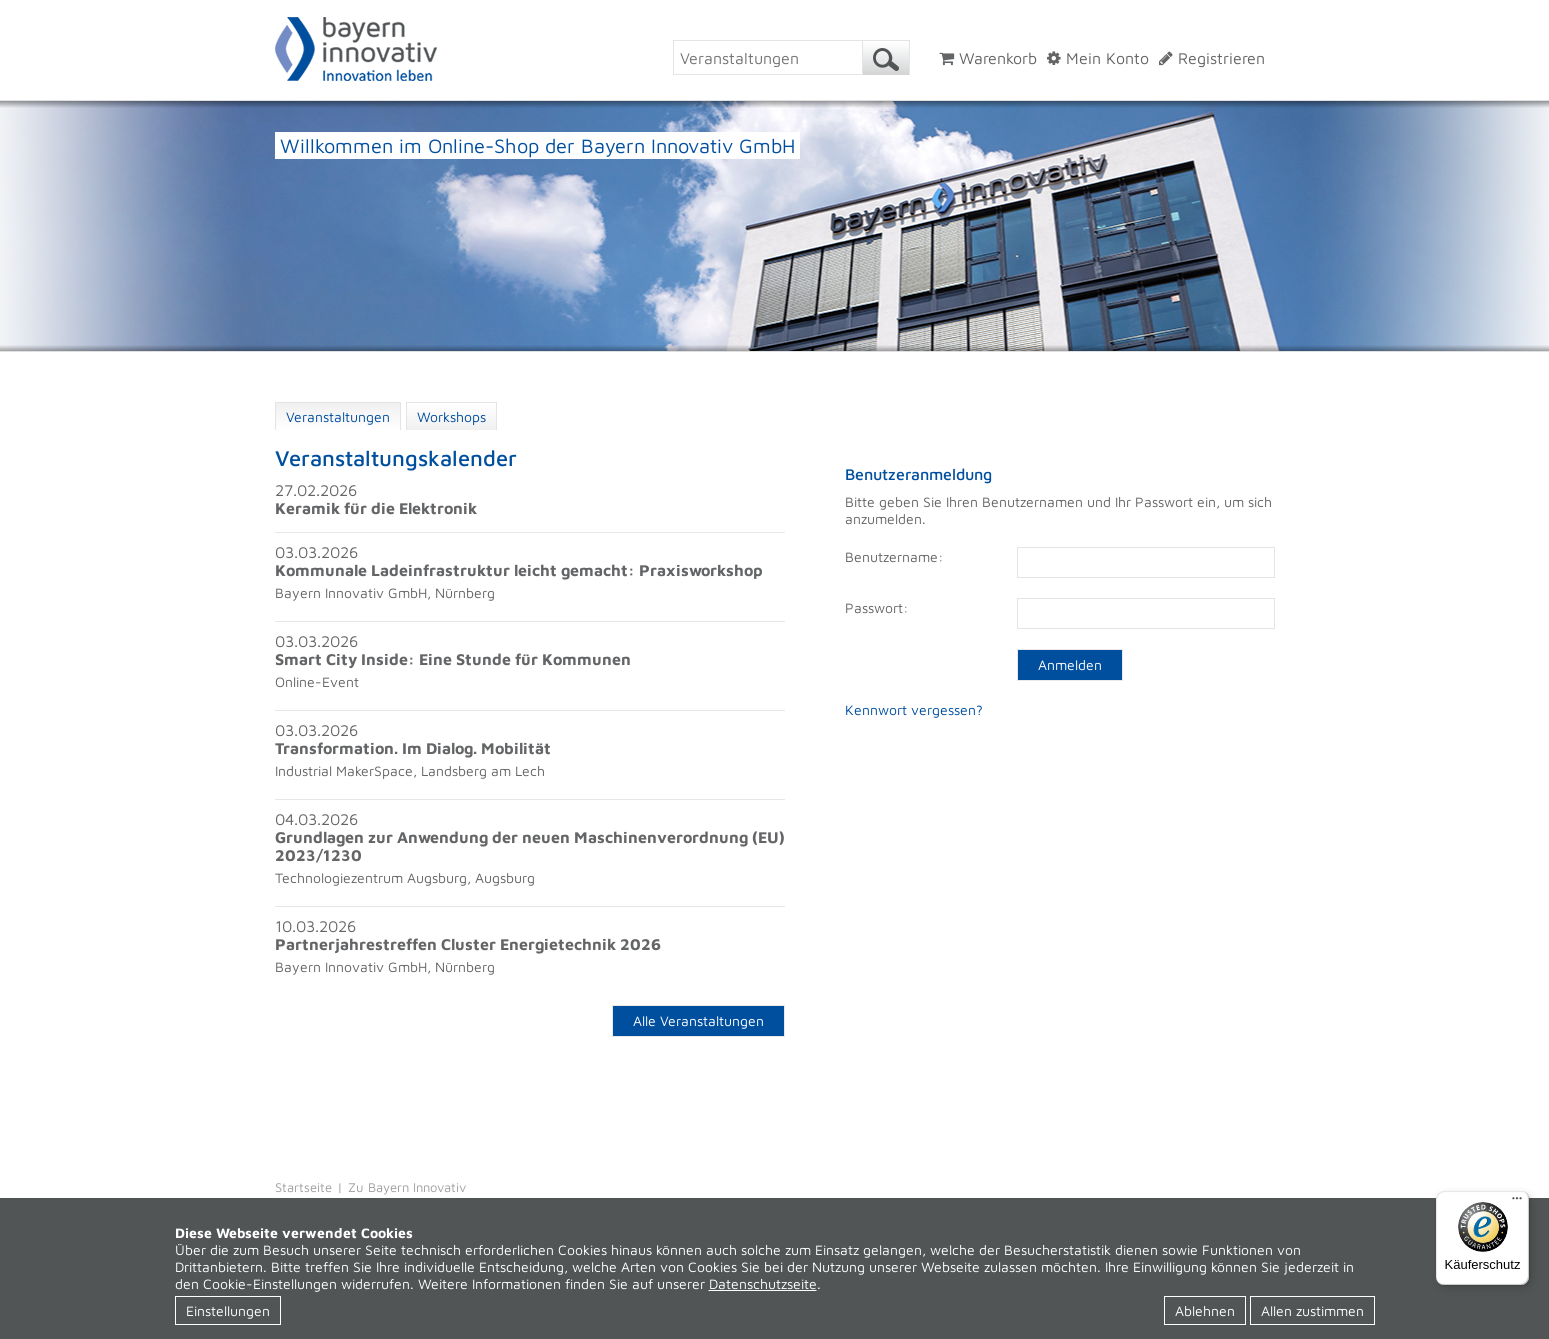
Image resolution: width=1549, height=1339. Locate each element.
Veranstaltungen (338, 416)
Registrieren (1212, 58)
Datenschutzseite (763, 1283)
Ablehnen (1205, 1310)
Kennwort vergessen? (914, 709)
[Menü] (1517, 1203)
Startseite (303, 1187)
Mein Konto (1098, 58)
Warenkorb (988, 58)
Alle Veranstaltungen (698, 1020)
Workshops (451, 416)
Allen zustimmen (1312, 1310)
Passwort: (876, 607)
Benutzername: (894, 556)
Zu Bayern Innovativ (407, 1187)
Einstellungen (228, 1310)
